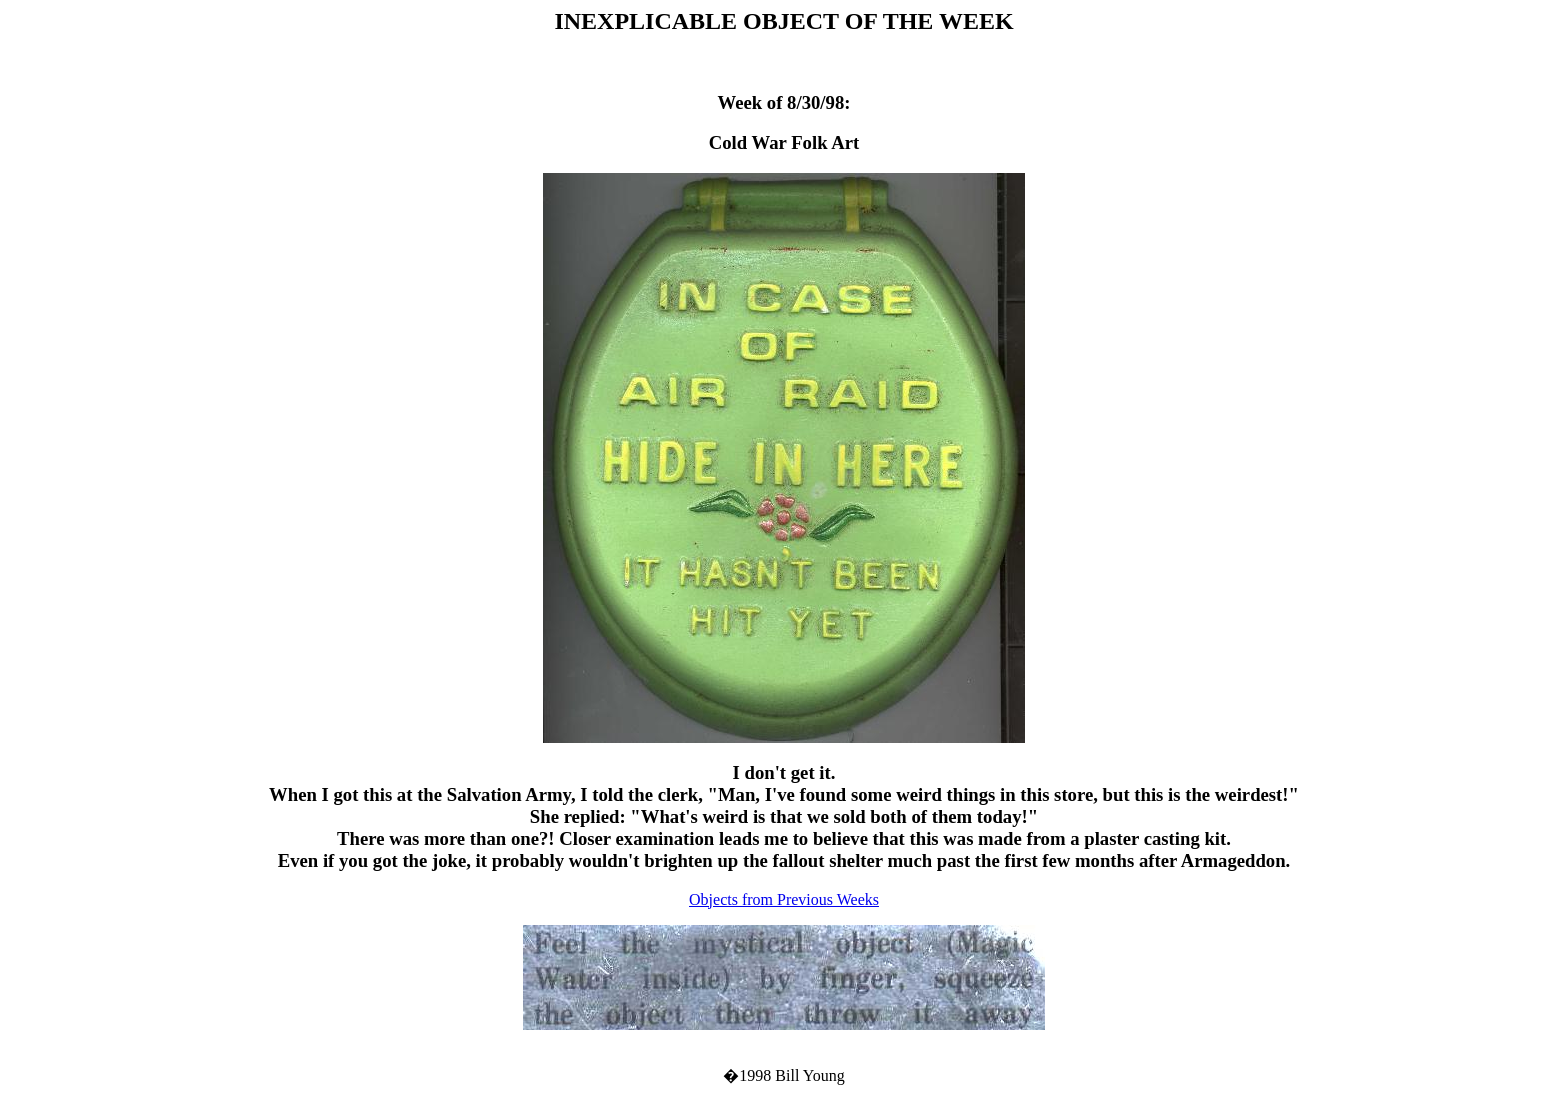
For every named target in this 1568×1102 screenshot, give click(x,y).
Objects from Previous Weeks (784, 899)
